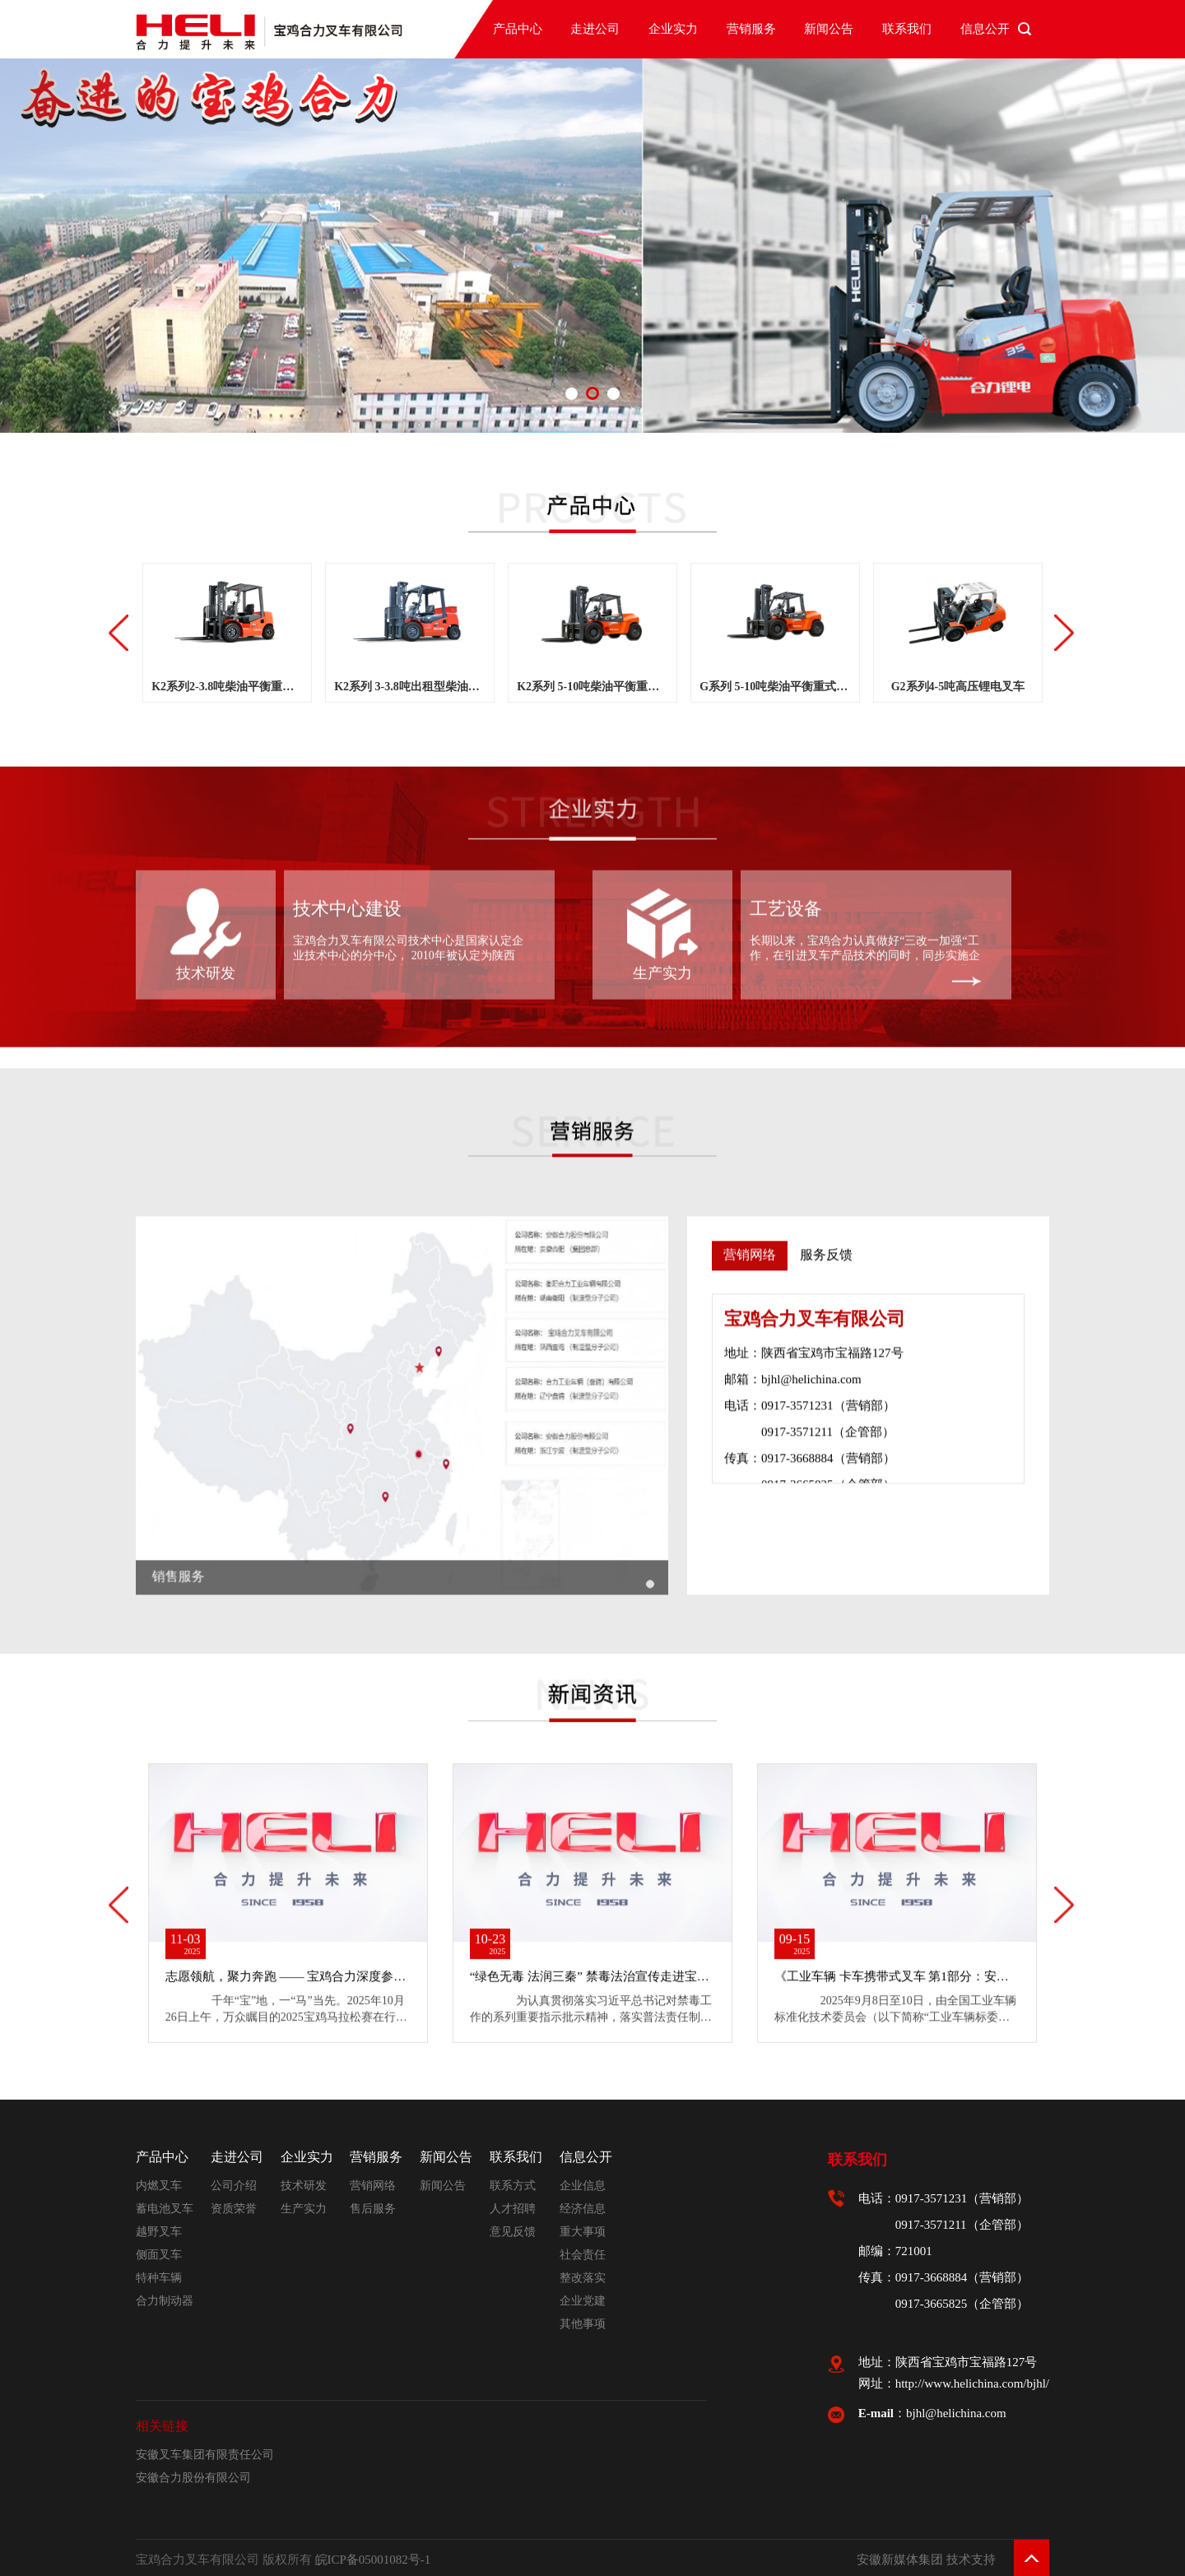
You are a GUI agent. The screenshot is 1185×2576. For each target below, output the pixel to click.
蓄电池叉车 (164, 2208)
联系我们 (907, 28)
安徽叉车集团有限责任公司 (205, 2454)
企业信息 (583, 2185)
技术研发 (205, 742)
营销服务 (751, 28)
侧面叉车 (159, 2255)
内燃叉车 (159, 2185)
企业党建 (583, 2301)
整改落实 (583, 2278)
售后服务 (373, 2208)
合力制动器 (164, 2301)
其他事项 (583, 2324)
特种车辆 (159, 2278)
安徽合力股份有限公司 (193, 2478)
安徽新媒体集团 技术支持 (926, 2559)
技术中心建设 (347, 677)
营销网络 (373, 2185)
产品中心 (517, 28)
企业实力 (673, 28)
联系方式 (513, 2185)
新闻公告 (828, 28)
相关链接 (162, 2426)
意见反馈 (513, 2232)
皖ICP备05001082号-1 (373, 2559)
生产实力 (662, 742)
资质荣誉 (234, 2208)
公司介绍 (234, 2185)
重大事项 (583, 2232)
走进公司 (595, 28)
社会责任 (583, 2255)
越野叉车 (159, 2232)
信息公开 (985, 28)
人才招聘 (513, 2208)
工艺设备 (786, 677)
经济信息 (583, 2208)
